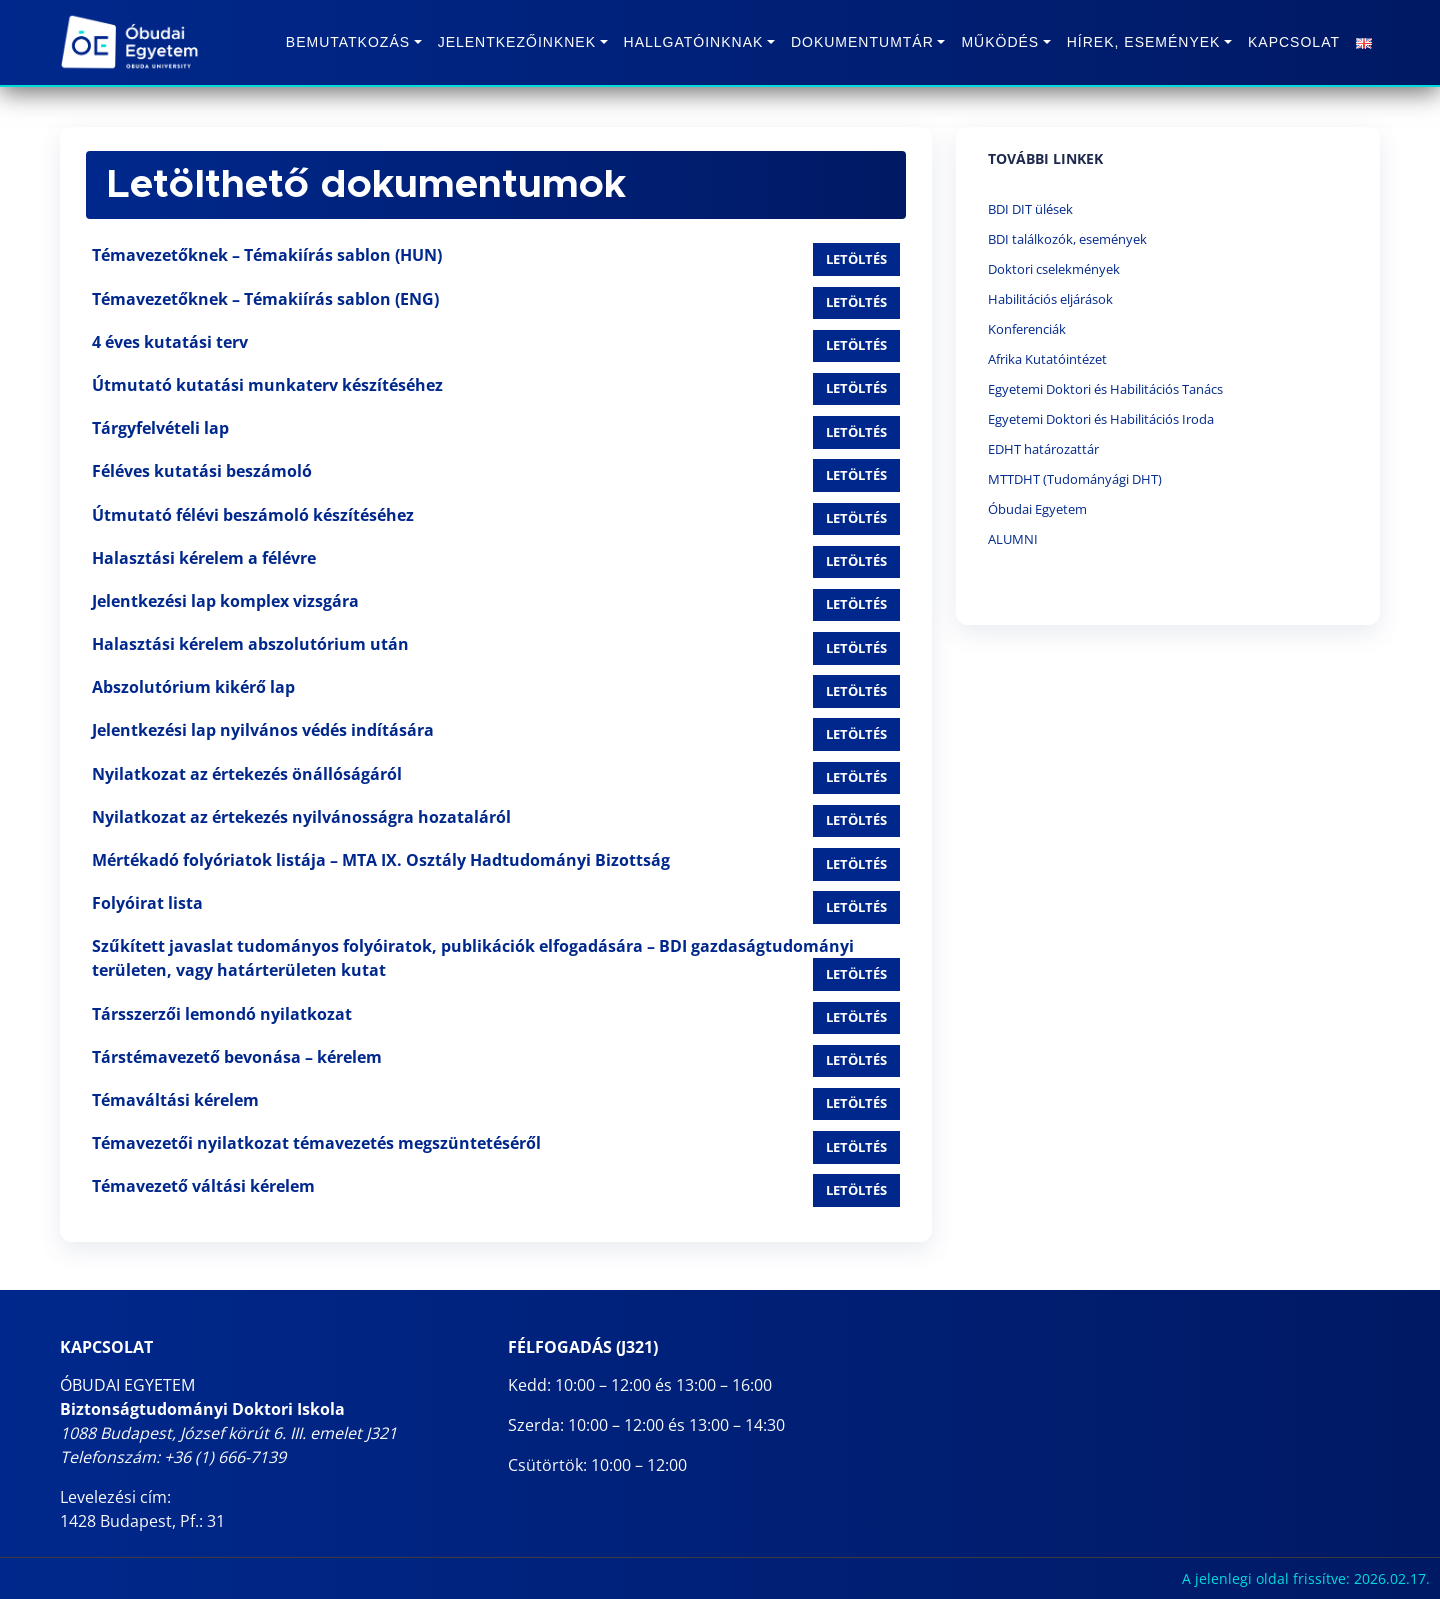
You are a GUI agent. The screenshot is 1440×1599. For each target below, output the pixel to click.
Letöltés (856, 259)
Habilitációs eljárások (1050, 299)
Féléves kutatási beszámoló (202, 471)
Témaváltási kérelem (175, 1100)
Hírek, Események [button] (1144, 42)
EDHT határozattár (1043, 449)
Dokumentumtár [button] (862, 42)
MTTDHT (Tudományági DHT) (1075, 479)
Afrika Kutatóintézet (1047, 359)
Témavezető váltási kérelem (203, 1186)
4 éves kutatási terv (170, 342)
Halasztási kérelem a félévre (204, 558)
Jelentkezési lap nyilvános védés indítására (263, 730)
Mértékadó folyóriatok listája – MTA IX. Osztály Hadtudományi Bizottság (381, 860)
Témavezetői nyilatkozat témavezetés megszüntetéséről (316, 1143)
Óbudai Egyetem (1037, 509)
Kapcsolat (1294, 42)
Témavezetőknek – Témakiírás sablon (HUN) (267, 255)
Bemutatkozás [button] (348, 42)
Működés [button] (1000, 42)
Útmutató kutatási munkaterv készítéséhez (267, 385)
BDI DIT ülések (1030, 209)
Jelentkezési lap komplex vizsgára (225, 601)
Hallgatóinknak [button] (694, 42)
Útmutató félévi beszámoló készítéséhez (253, 515)
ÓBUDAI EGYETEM (127, 1385)
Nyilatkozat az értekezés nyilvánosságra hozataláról (301, 817)
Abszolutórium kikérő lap (193, 687)
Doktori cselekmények (1054, 269)
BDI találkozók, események (1067, 239)
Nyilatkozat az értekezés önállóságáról (247, 774)
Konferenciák (1027, 329)
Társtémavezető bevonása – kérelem (237, 1057)
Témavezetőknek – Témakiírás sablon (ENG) (265, 299)
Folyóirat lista (147, 903)
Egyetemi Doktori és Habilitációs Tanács (1105, 389)
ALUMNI (1013, 539)
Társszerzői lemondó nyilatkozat (222, 1014)
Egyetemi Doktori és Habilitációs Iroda (1101, 419)
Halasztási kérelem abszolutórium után (250, 644)
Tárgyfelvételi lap (160, 428)
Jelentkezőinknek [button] (517, 42)
